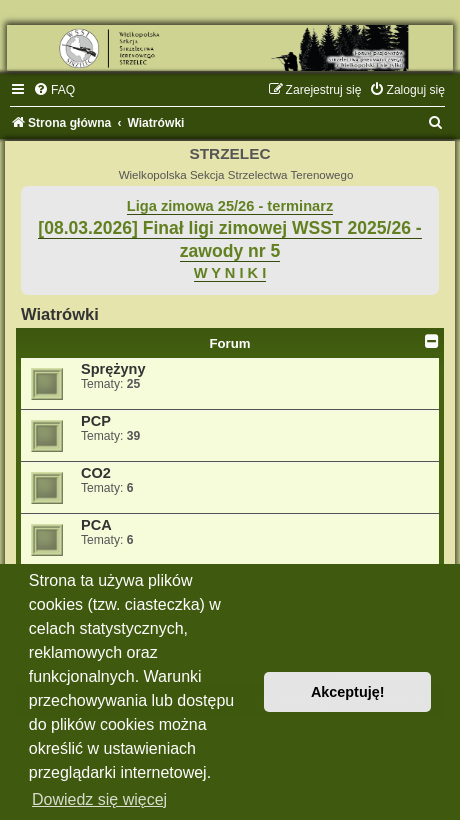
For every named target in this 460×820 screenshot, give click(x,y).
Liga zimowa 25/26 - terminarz (230, 206)
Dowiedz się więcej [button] (99, 799)
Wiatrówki (60, 314)
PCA (96, 525)
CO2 (96, 473)
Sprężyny (113, 369)
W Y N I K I (230, 273)
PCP (96, 421)
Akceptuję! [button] (348, 692)
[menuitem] (54, 90)
